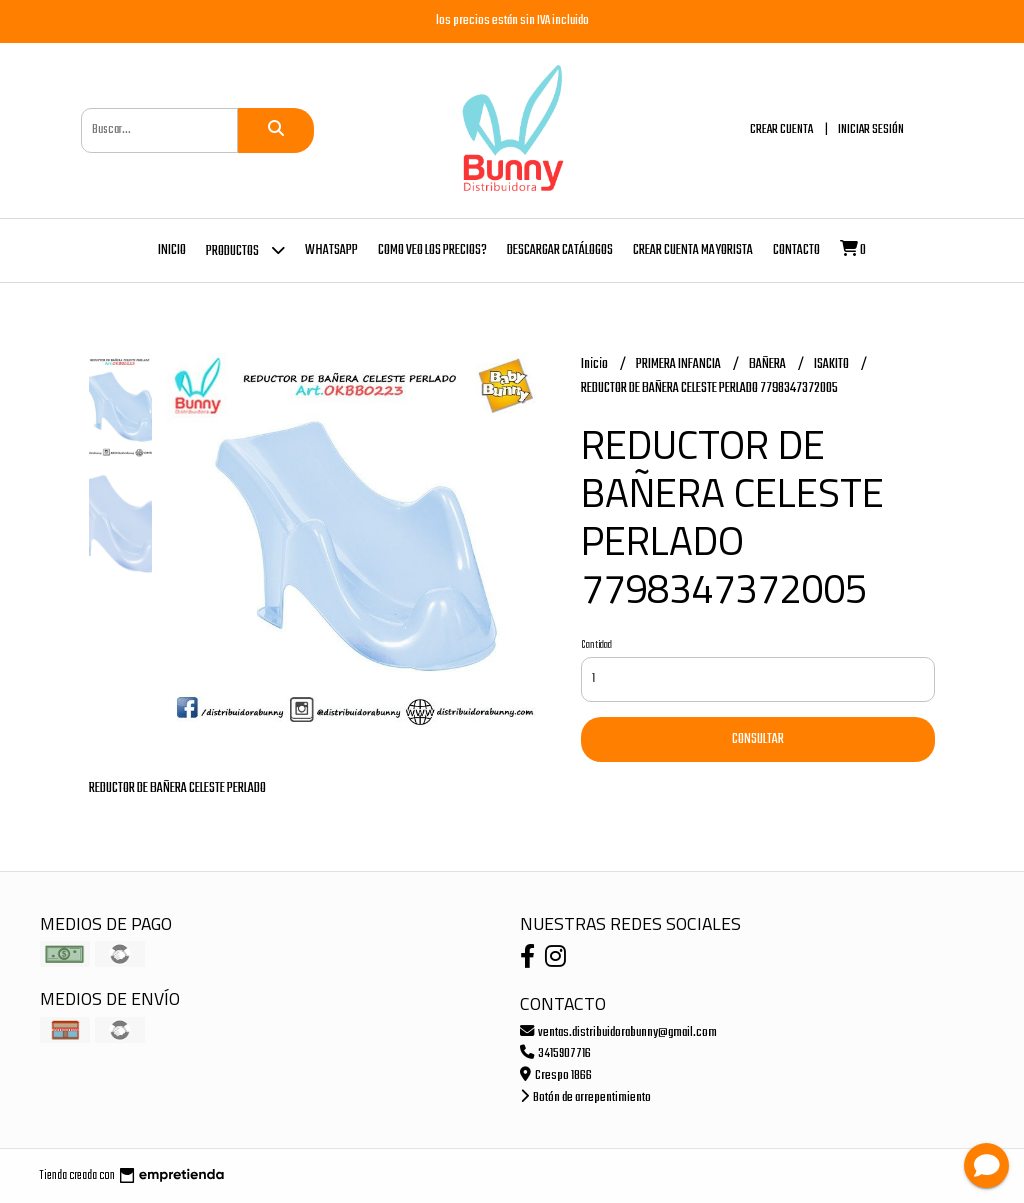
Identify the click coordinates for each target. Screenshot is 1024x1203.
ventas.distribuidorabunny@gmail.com (618, 1032)
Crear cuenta (781, 129)
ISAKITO (832, 364)
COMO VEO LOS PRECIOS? (432, 250)
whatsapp (331, 250)
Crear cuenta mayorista (693, 250)
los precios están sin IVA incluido (512, 20)
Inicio (172, 250)
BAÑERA (768, 364)
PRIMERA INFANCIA (679, 364)
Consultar (758, 739)
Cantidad (596, 645)
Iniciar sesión (871, 129)
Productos (245, 249)
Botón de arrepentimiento (585, 1097)
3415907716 (555, 1053)
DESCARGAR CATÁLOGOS (560, 250)
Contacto (796, 250)
